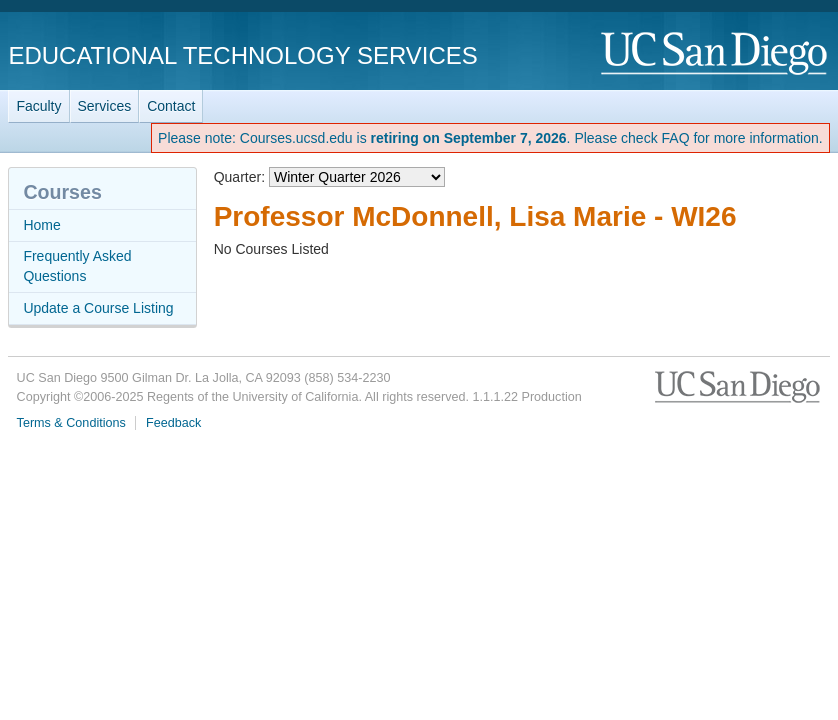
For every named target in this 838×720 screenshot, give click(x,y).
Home (41, 225)
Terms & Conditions (71, 423)
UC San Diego (715, 54)
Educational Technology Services (242, 55)
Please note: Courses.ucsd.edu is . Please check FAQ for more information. (490, 138)
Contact (171, 106)
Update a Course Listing (98, 308)
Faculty (38, 106)
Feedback (173, 423)
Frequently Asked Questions (77, 266)
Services (105, 106)
